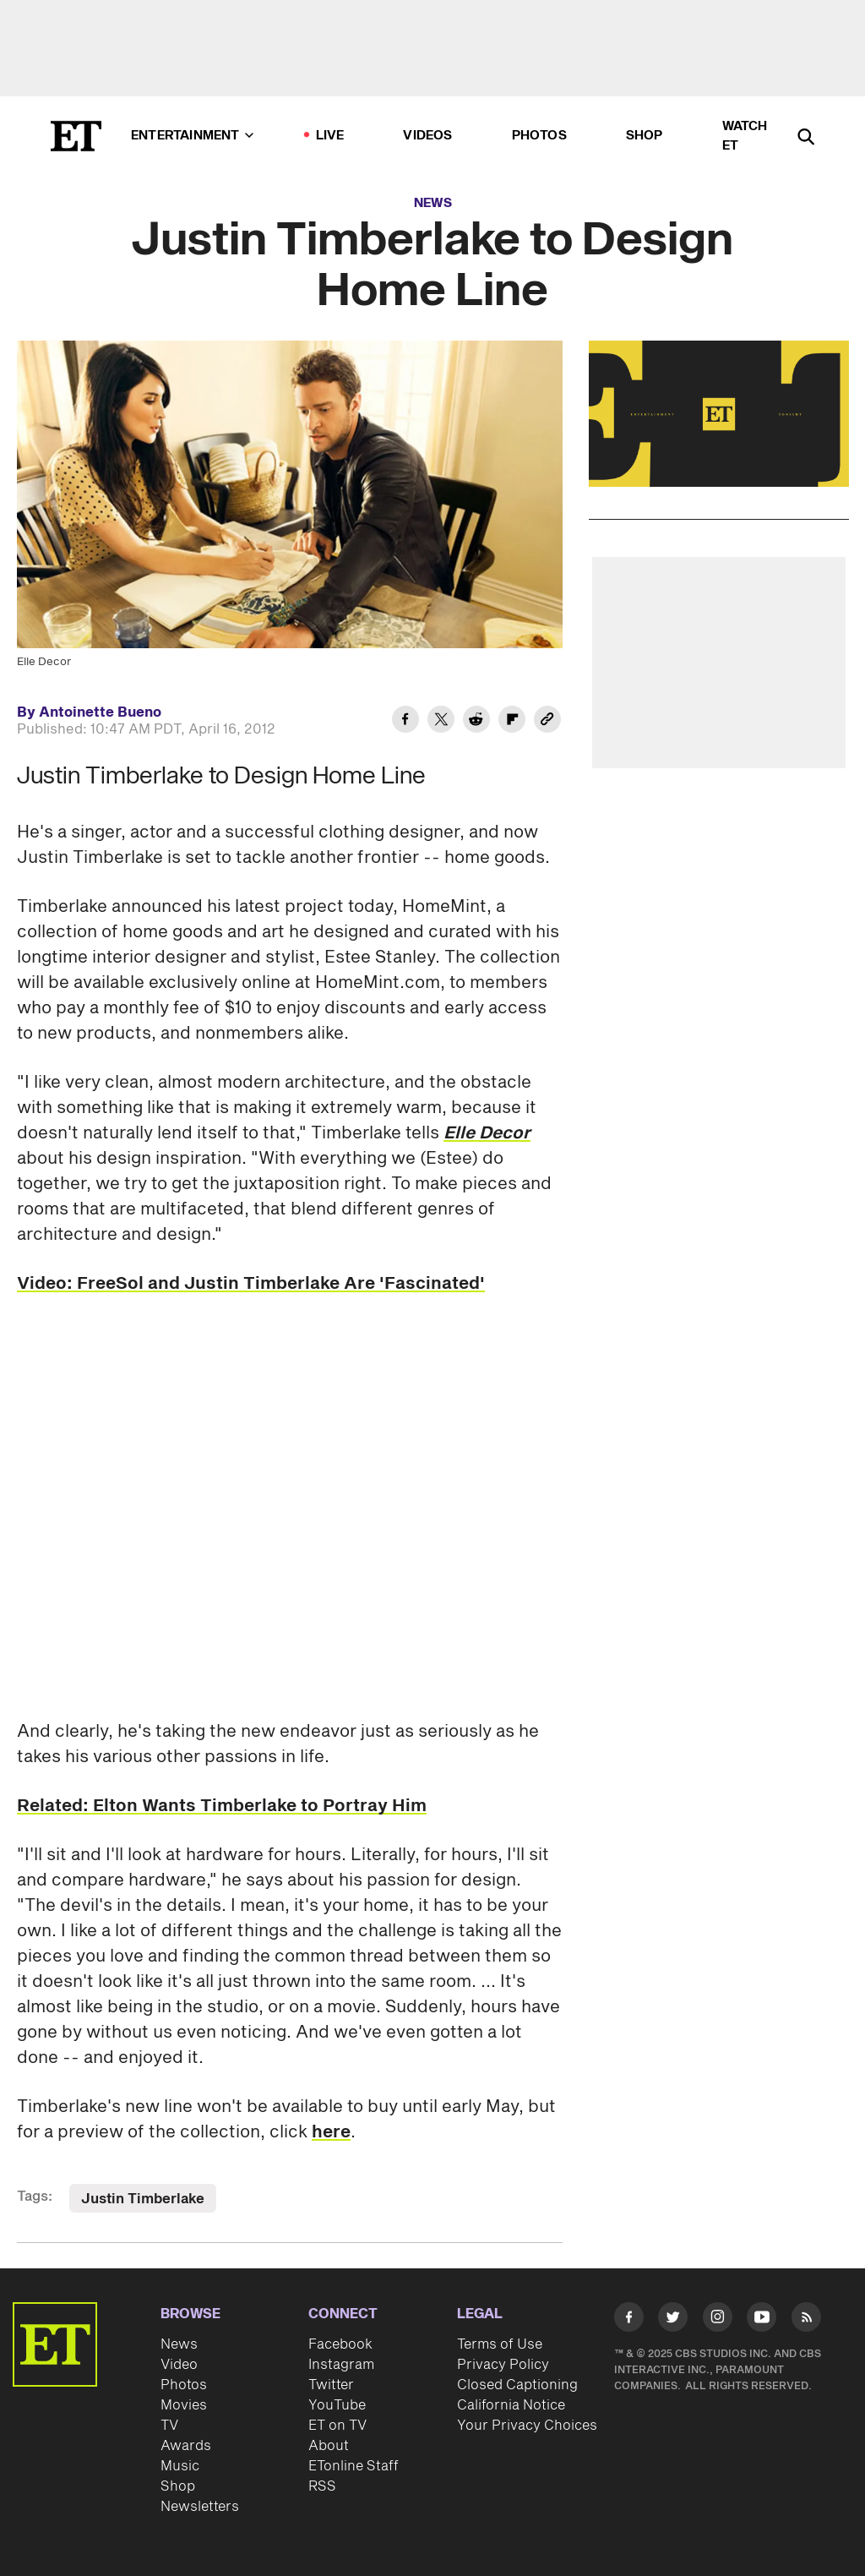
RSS (322, 2486)
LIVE (330, 135)
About (328, 2446)
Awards (185, 2446)
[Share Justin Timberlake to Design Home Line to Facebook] (405, 722)
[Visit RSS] (806, 2320)
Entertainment (192, 135)
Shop (644, 135)
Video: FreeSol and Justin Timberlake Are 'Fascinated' (251, 1283)
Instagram (341, 2365)
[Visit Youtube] (761, 2320)
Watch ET (745, 136)
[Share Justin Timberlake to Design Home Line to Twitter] (441, 722)
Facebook (340, 2344)
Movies (183, 2405)
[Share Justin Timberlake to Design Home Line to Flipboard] (512, 722)
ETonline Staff (353, 2466)
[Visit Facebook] (629, 2320)
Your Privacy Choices (527, 2425)
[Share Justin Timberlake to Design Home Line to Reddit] (476, 722)
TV (169, 2425)
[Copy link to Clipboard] (547, 722)
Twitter (331, 2385)
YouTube (337, 2405)
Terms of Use (499, 2344)
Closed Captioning (517, 2385)
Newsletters (199, 2507)
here (331, 2132)
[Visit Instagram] (717, 2320)
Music (179, 2466)
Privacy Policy (503, 2365)
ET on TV (337, 2425)
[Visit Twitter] (673, 2320)
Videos (427, 135)
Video (179, 2365)
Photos (539, 135)
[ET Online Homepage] (76, 136)
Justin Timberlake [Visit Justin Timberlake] (142, 2199)
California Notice (511, 2405)
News (433, 203)
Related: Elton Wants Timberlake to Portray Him (222, 1806)
